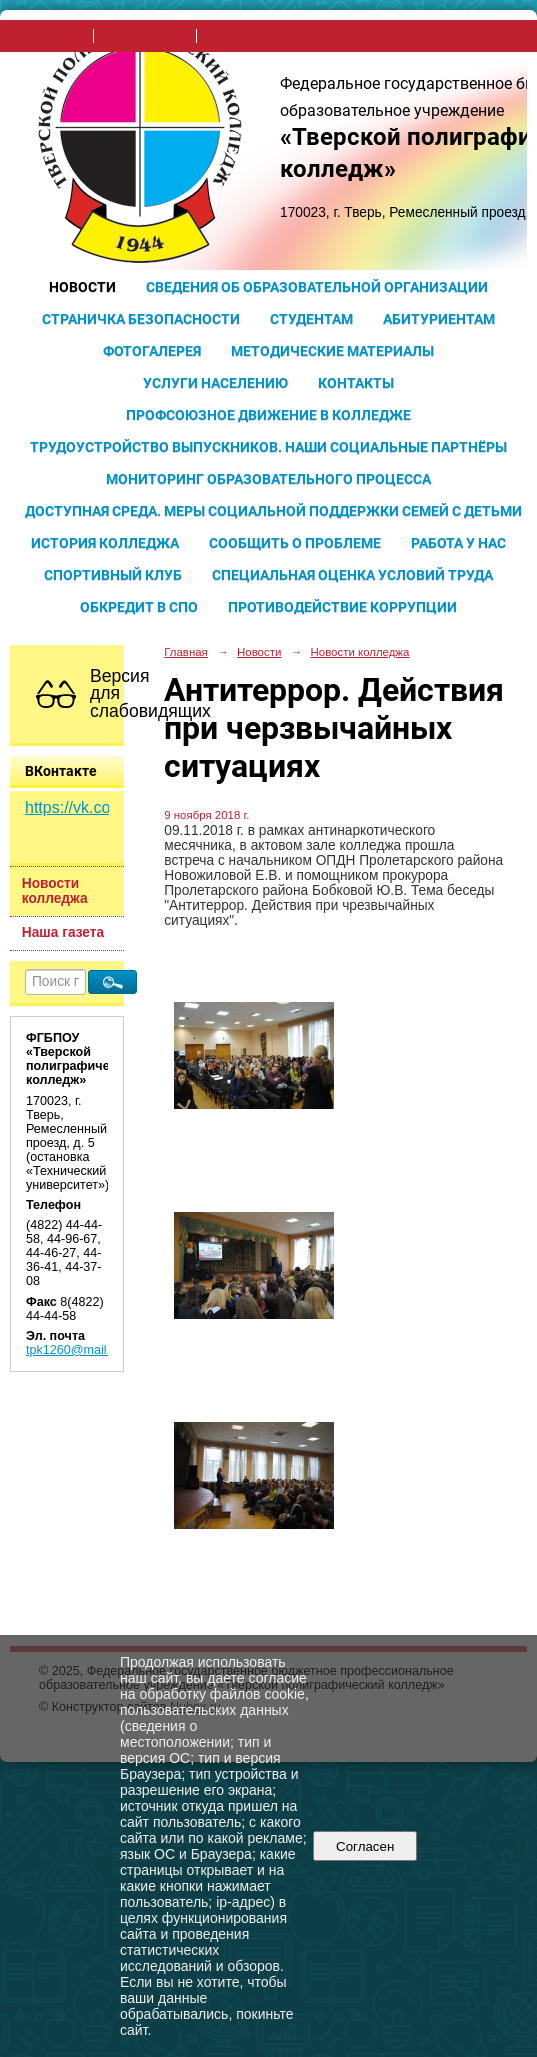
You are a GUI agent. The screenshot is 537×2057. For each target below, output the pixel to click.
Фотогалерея (152, 351)
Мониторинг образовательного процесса (268, 479)
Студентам (311, 319)
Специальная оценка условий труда (352, 575)
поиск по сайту (145, 36)
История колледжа (105, 543)
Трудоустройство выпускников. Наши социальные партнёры (268, 447)
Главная (186, 652)
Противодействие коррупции (342, 607)
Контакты (356, 383)
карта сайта (239, 36)
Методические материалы (332, 351)
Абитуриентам (439, 319)
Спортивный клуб (113, 575)
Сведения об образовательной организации (317, 287)
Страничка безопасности (141, 319)
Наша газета (63, 932)
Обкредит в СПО (139, 607)
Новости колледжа (55, 891)
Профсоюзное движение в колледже (268, 415)
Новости (82, 287)
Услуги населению (215, 383)
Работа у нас (458, 543)
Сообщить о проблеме (295, 543)
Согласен (365, 1846)
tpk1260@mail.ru (73, 1350)
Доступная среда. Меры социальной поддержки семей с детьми (273, 511)
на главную (52, 36)
